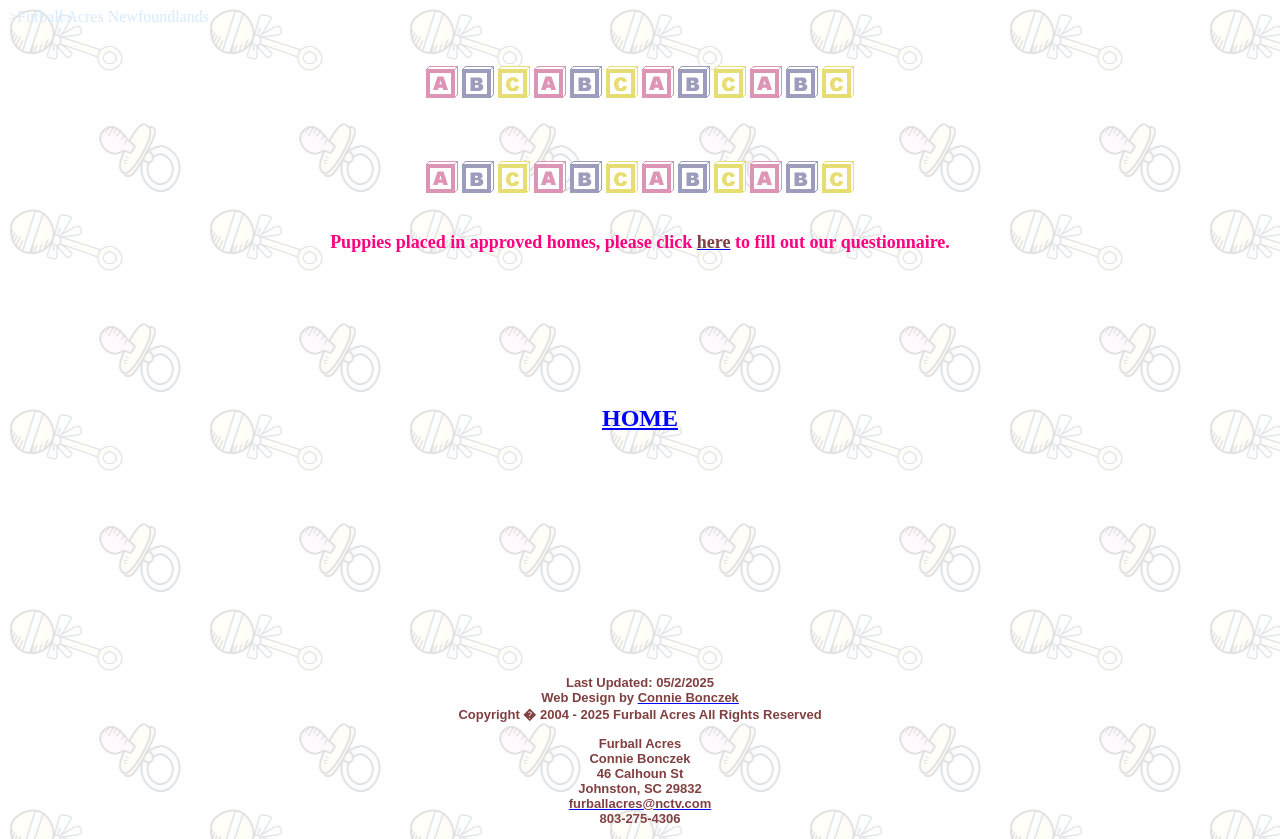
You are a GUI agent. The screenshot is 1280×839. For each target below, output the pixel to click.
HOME (640, 418)
